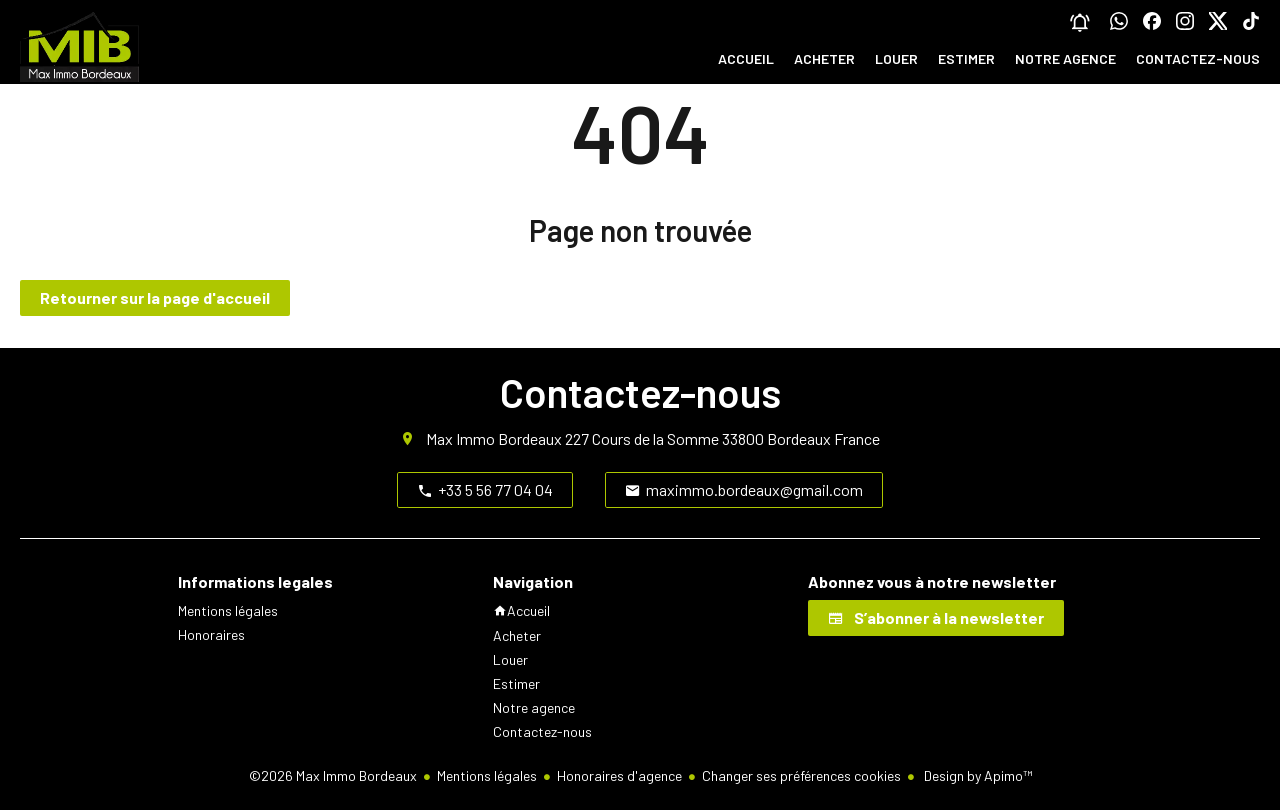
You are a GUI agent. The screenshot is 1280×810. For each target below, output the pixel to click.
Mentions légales (487, 775)
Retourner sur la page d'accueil (155, 297)
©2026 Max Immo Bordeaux (333, 775)
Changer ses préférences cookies (801, 775)
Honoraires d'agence (619, 775)
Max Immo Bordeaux (494, 438)
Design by (976, 775)
